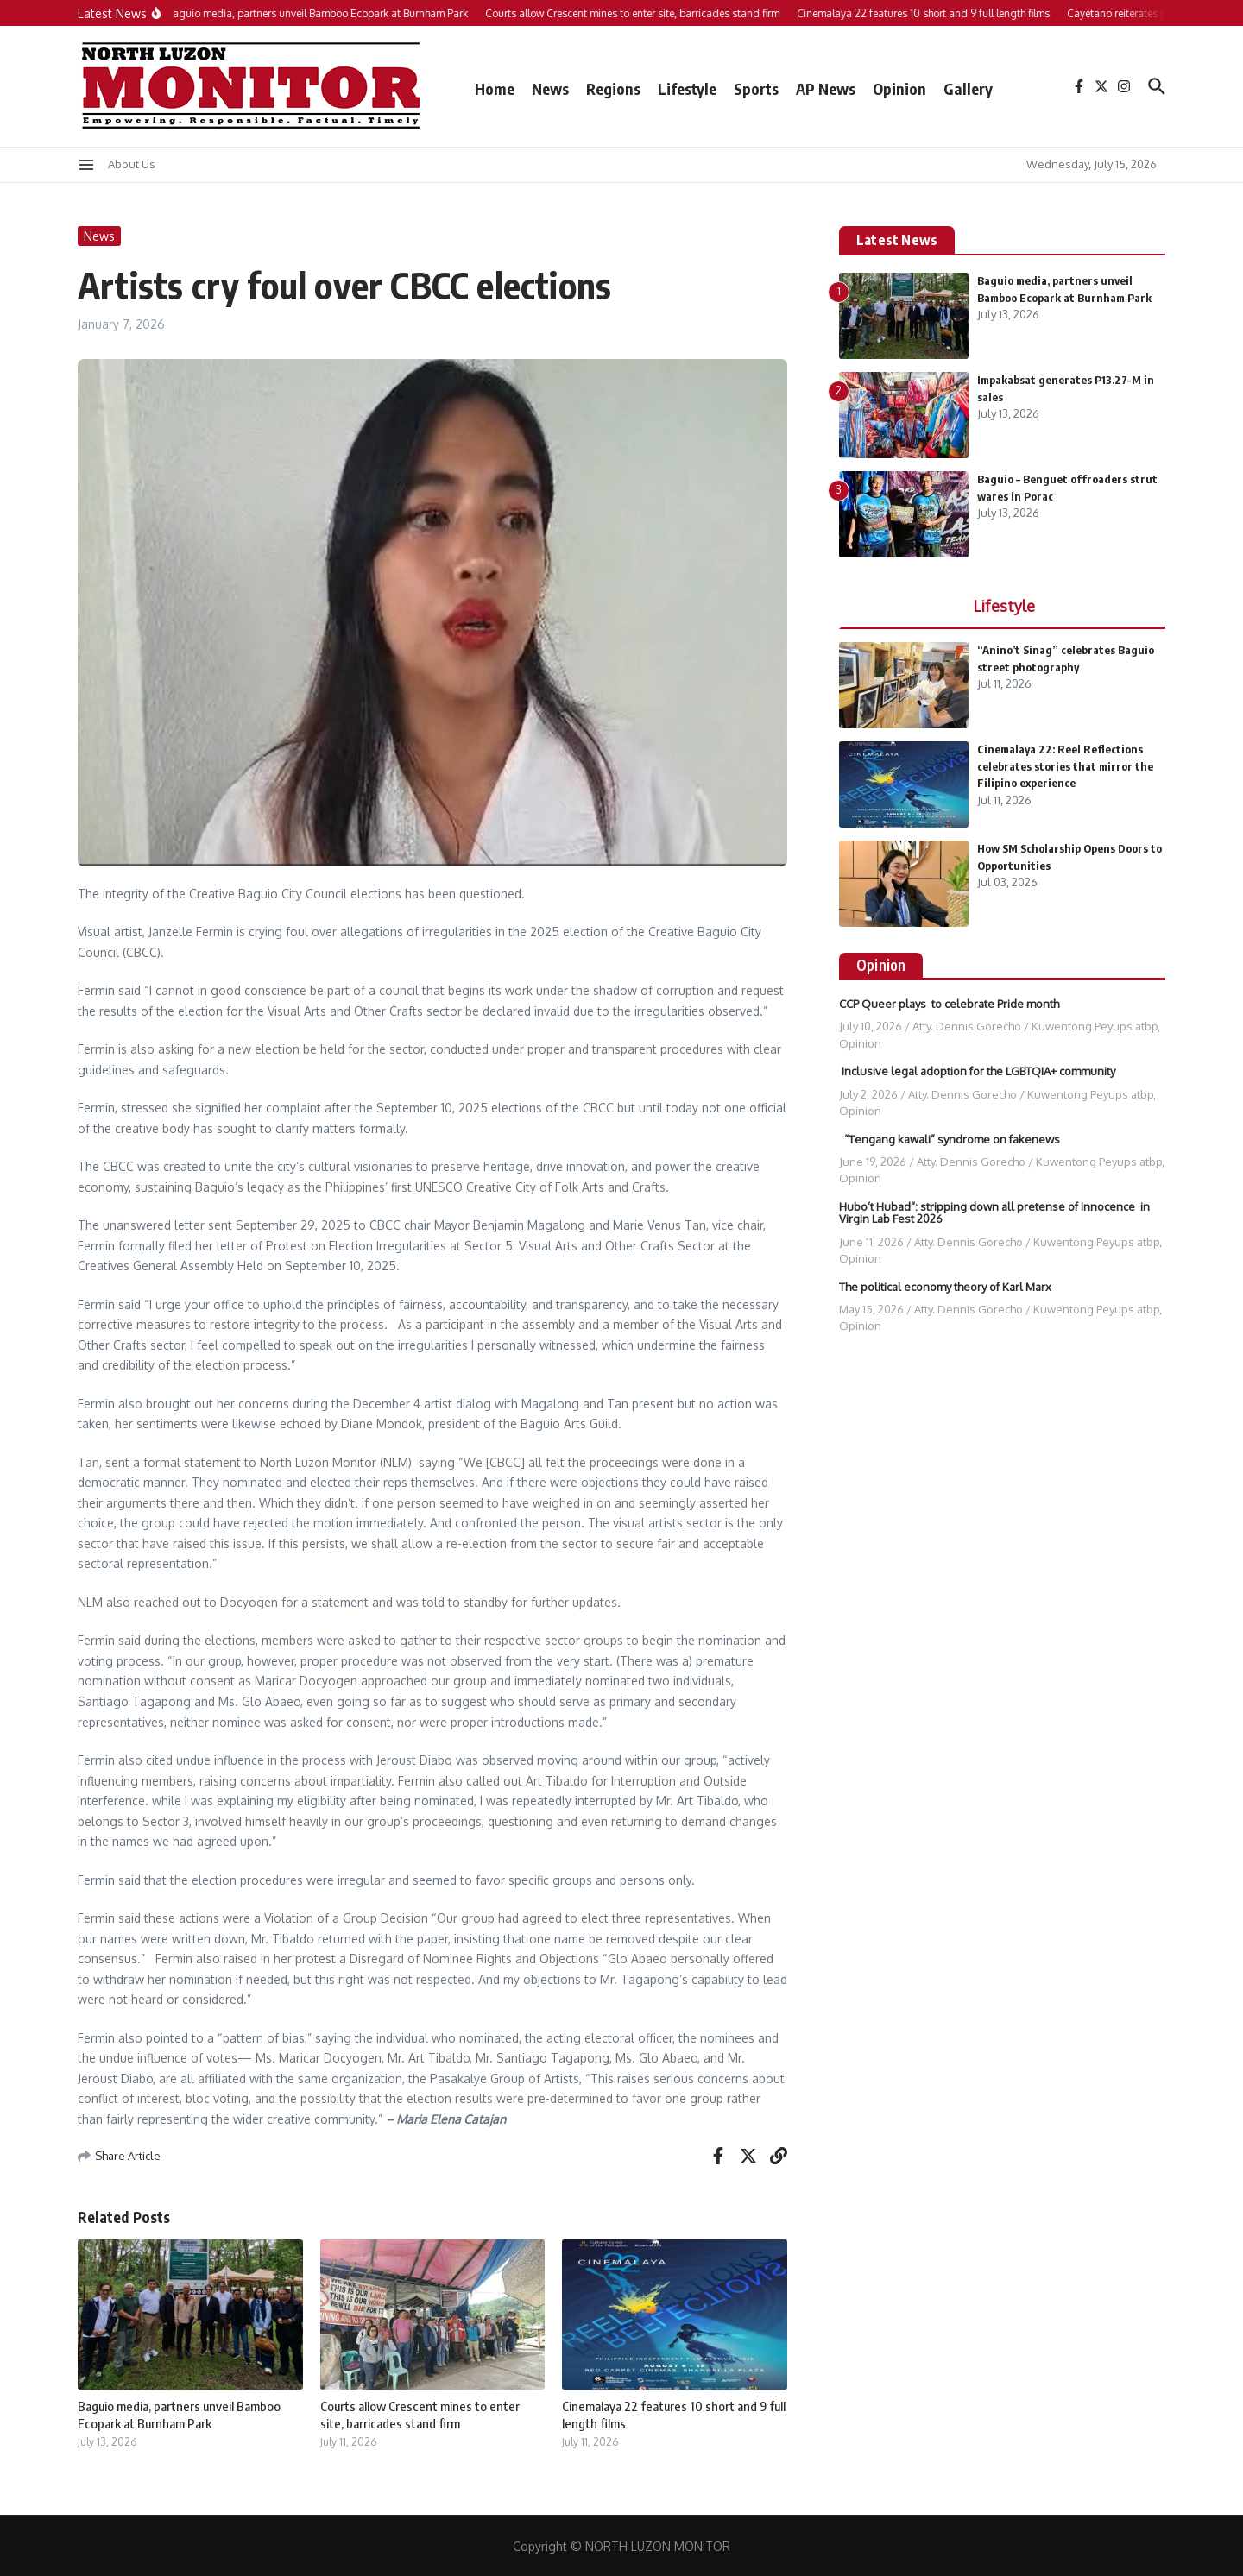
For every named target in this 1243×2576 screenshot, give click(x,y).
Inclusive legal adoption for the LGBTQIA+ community (978, 1071)
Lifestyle (687, 88)
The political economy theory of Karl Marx (945, 1287)
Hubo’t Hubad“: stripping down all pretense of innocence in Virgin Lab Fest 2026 (994, 1212)
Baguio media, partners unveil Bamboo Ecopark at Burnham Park (179, 2414)
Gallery (968, 88)
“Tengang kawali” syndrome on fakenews (949, 1139)
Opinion (899, 88)
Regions (613, 88)
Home (494, 88)
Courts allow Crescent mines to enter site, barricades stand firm (420, 2414)
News (550, 88)
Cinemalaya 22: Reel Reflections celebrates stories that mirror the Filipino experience (1065, 766)
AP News (825, 88)
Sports (756, 88)
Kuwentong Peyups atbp (1095, 1026)
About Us (131, 164)
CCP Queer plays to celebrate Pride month (949, 1004)
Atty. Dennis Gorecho (966, 1026)
